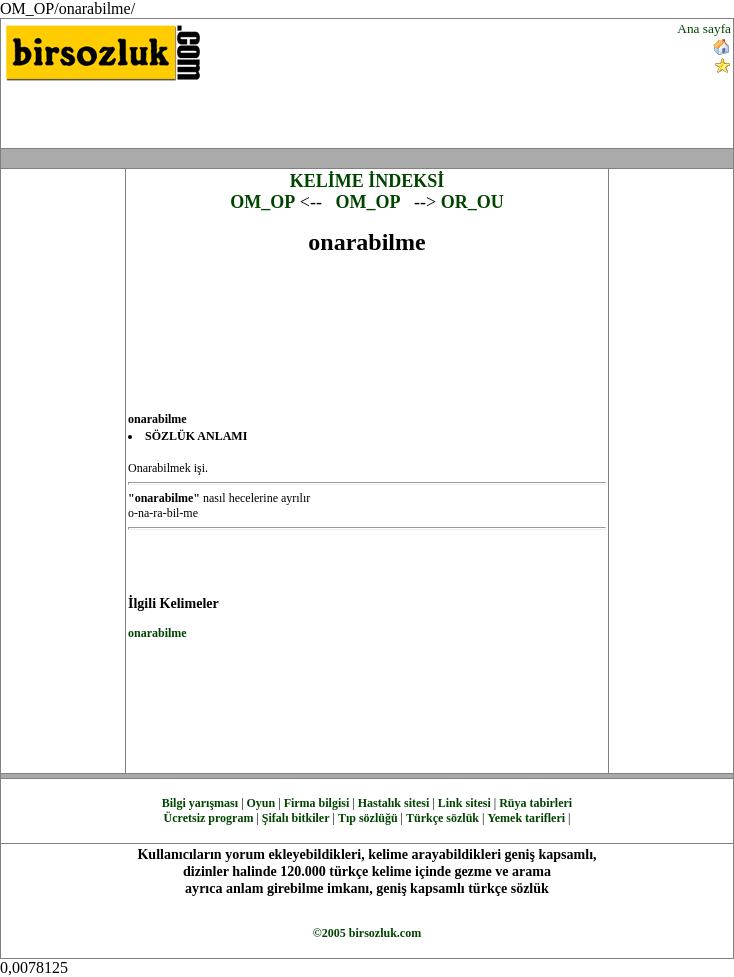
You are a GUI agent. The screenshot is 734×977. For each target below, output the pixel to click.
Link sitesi (464, 803)
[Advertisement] (491, 83)
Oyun (261, 803)
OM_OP (262, 202)
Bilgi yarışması (200, 803)
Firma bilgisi (317, 803)
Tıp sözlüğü (368, 818)
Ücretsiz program (209, 818)
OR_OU (472, 202)
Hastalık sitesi (394, 803)
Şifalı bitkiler (296, 818)
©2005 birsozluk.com (367, 933)
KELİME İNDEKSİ (367, 181)
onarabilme (157, 633)
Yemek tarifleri (526, 818)
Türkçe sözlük (442, 818)
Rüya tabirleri (535, 803)
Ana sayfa (704, 28)
